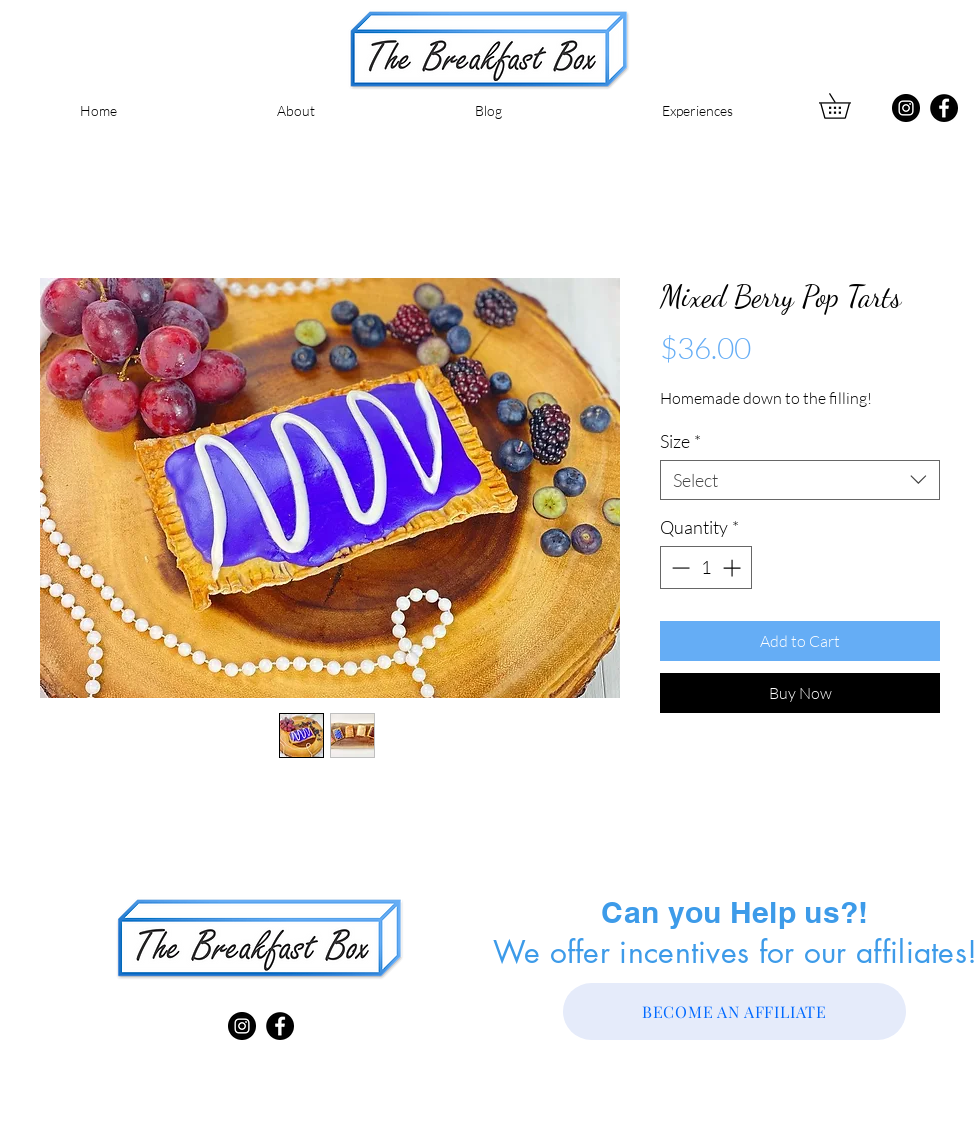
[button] (847, 106)
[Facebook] (944, 108)
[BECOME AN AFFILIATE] (734, 1011)
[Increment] (733, 567)
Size (680, 441)
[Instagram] (906, 108)
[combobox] (800, 480)
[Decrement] (678, 567)
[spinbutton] (706, 567)
